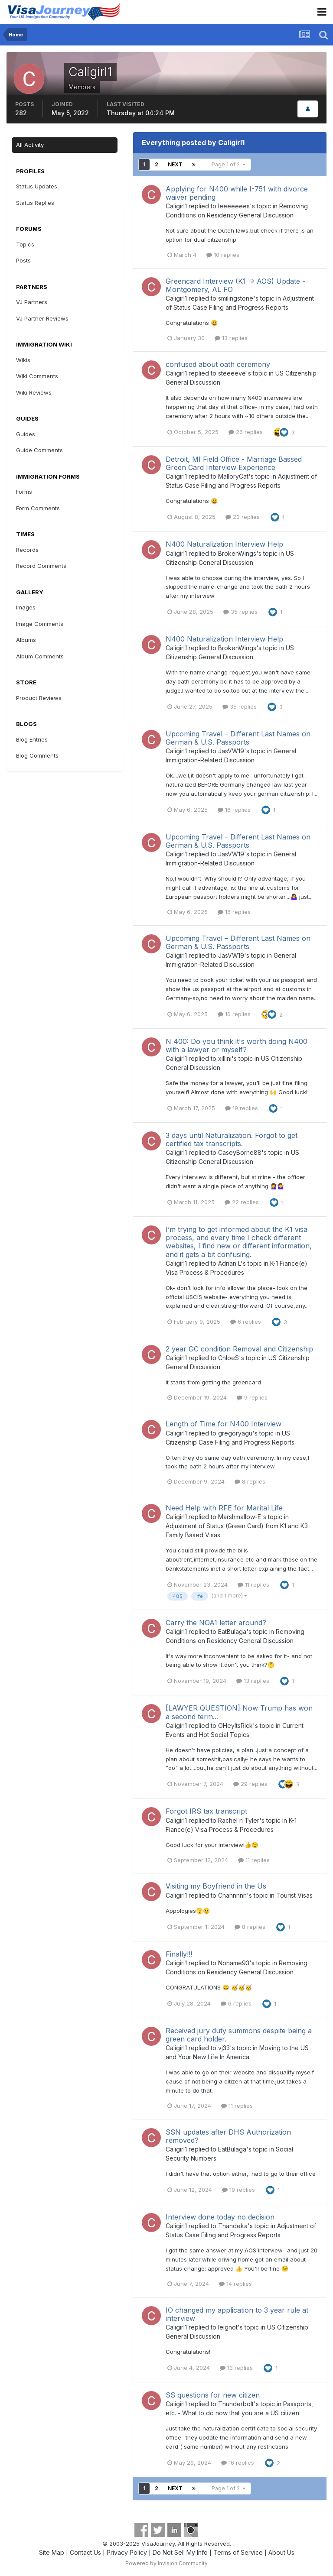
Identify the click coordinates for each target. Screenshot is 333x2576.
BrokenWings (237, 553)
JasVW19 (231, 751)
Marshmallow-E (239, 1516)
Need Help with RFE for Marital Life (224, 1507)
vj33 (224, 2047)
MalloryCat (233, 476)
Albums (26, 639)
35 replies (240, 611)
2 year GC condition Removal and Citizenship (239, 1349)
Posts (23, 260)
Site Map (51, 2552)
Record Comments (41, 565)
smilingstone (235, 298)
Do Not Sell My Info (180, 2552)
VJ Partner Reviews (42, 318)
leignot (228, 2327)
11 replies (253, 1584)
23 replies (242, 516)
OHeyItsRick (235, 1725)
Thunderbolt (236, 2404)
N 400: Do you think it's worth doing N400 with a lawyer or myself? (236, 1045)
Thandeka (233, 2225)
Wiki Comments (37, 376)
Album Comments (40, 656)
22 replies (242, 1202)
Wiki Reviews (34, 392)
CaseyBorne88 (239, 1152)
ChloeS (228, 1357)
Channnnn (232, 1895)
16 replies (234, 809)
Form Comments (38, 508)
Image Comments (39, 623)
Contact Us (85, 2552)
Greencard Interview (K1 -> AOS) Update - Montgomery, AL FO (235, 285)
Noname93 (233, 1963)
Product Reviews (39, 697)
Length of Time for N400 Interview (223, 1423)
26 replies (246, 431)
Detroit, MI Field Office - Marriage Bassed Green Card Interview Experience (234, 463)
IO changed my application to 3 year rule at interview (237, 2314)
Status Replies (35, 202)
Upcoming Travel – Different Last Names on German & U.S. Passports (238, 737)
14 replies (235, 2283)
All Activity (30, 144)
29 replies (250, 1783)
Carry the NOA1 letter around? (216, 1622)
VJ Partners (31, 301)
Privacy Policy (127, 2552)
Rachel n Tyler (238, 1820)
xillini (225, 1058)
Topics (25, 244)
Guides (25, 434)
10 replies (222, 254)
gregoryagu (235, 1433)
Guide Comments (39, 450)
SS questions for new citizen (213, 2395)
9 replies (252, 1397)
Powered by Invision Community (166, 2563)
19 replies (241, 1108)
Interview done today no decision (220, 2217)
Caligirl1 (176, 206)
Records (27, 549)
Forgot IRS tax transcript (206, 1811)
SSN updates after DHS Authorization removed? (228, 2136)
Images (26, 607)
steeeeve (232, 373)
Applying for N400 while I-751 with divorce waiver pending (237, 193)
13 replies (231, 337)
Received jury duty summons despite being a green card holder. (239, 2034)
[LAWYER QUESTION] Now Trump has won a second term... (239, 1712)
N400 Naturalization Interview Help (224, 544)
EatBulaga (232, 1631)
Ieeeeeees (234, 206)
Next (175, 164)
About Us (281, 2552)
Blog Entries (32, 739)
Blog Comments (37, 755)
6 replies (245, 1321)
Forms (24, 491)
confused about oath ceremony (218, 364)
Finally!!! (179, 1954)
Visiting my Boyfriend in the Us (216, 1886)
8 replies (250, 1481)
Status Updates (36, 186)
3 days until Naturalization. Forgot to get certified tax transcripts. (231, 1139)
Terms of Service (238, 2552)
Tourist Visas (294, 1895)
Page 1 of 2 (228, 164)
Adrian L (229, 1263)
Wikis (23, 359)
